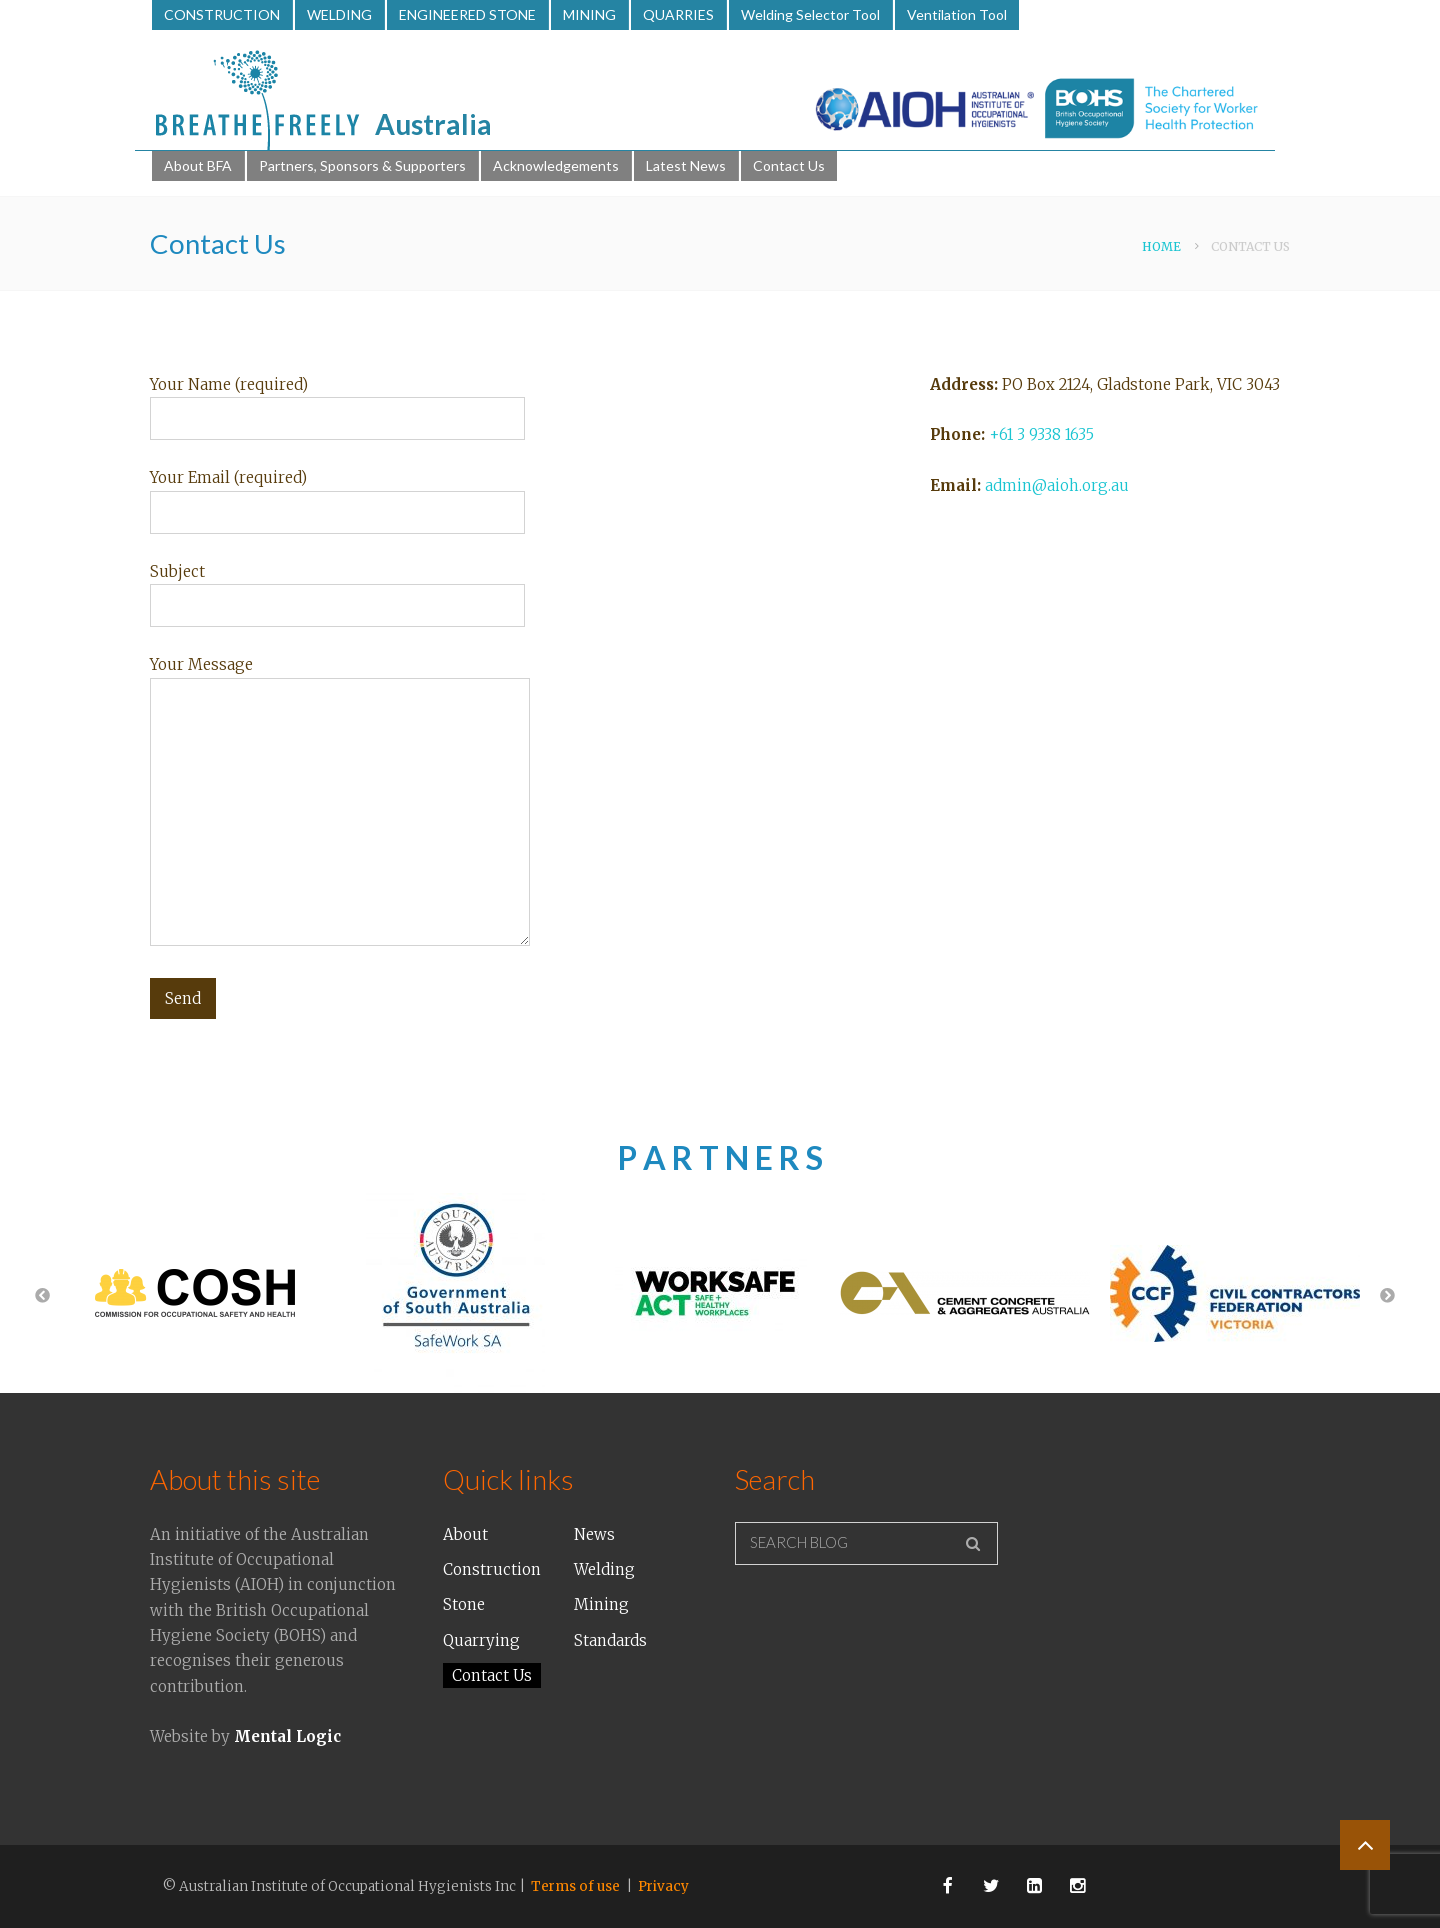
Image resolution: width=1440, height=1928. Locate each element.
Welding (604, 1569)
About (465, 1534)
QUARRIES (678, 14)
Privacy (663, 1886)
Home (1161, 246)
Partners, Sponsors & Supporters (362, 165)
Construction (492, 1569)
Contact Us (789, 165)
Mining (601, 1604)
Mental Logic (287, 1736)
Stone (464, 1604)
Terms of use (575, 1886)
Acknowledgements (556, 165)
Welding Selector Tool (810, 14)
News (594, 1534)
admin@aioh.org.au (1057, 485)
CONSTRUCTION (222, 14)
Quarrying (481, 1640)
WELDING (339, 14)
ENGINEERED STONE (467, 14)
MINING (589, 14)
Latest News (686, 165)
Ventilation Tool (957, 14)
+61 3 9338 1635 (1041, 434)
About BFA (198, 165)
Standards (610, 1640)
